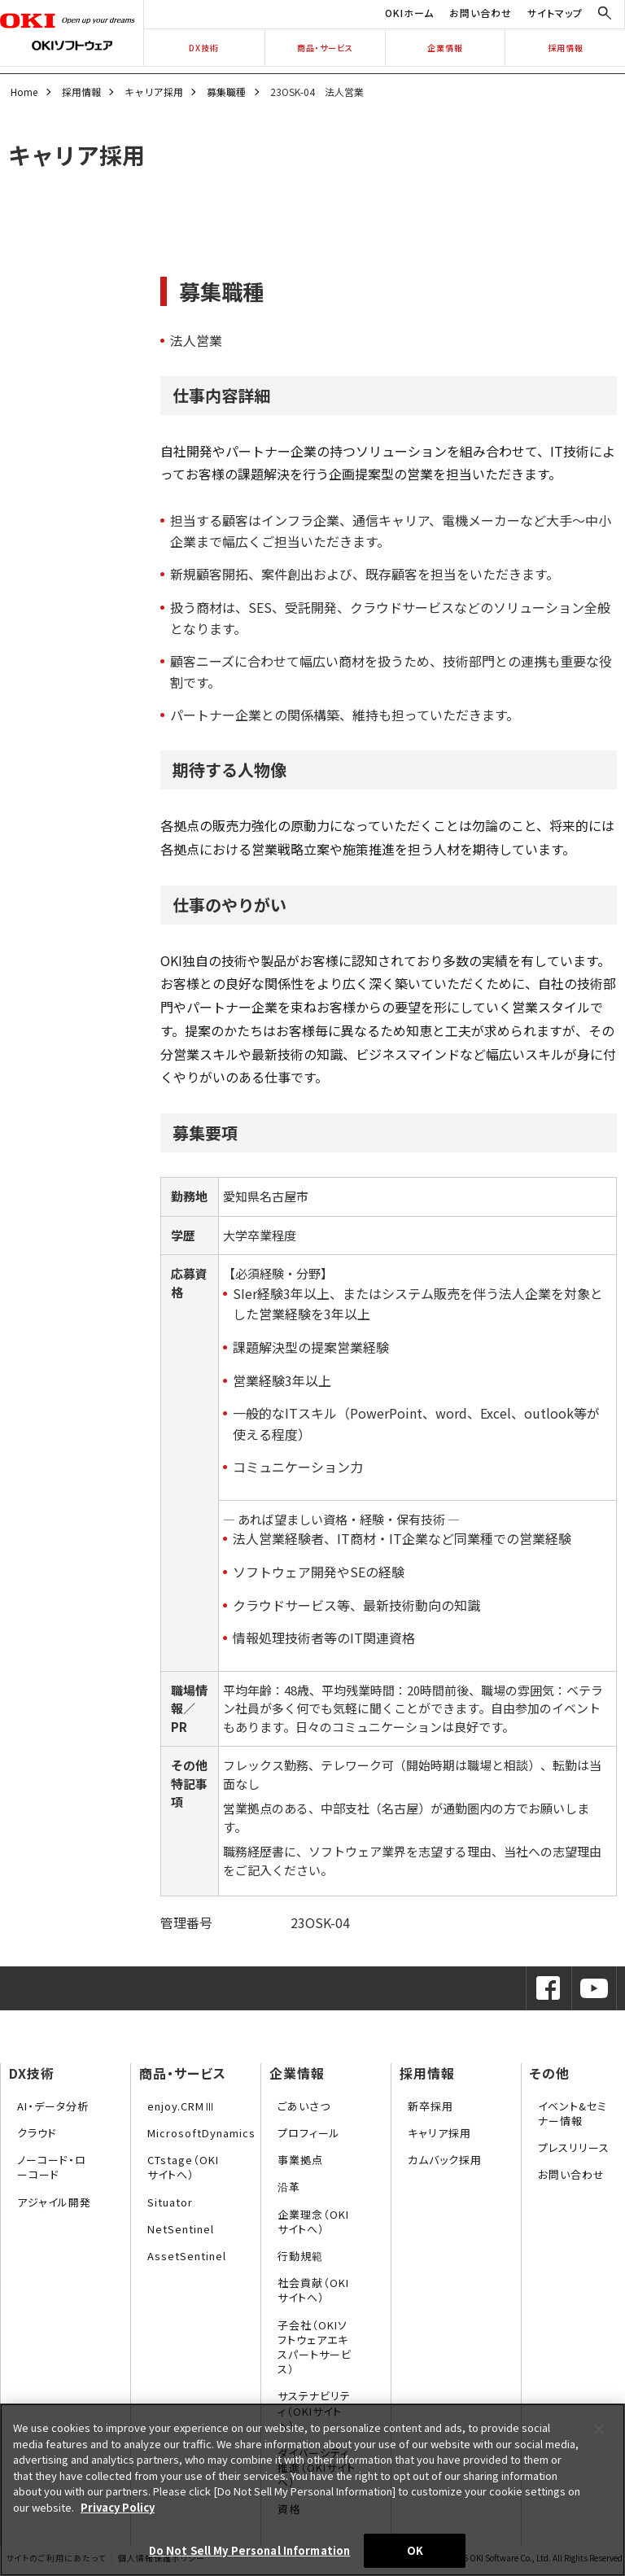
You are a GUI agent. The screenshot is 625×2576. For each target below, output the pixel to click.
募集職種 (226, 91)
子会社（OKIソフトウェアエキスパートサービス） (315, 2347)
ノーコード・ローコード (51, 2167)
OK (415, 2550)
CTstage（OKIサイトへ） (183, 2167)
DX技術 (204, 48)
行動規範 (300, 2255)
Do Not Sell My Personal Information (250, 2550)
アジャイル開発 (54, 2202)
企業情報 (445, 48)
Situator (170, 2202)
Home (24, 91)
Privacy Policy (118, 2507)
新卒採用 (430, 2106)
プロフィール (309, 2133)
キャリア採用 (154, 91)
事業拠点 (300, 2159)
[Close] (599, 2429)
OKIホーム (409, 13)
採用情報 (565, 48)
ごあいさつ (304, 2106)
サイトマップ (555, 13)
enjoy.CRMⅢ (181, 2106)
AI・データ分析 (53, 2106)
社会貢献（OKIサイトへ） (313, 2290)
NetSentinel (180, 2229)
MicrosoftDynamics (201, 2133)
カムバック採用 (445, 2159)
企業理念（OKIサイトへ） (313, 2221)
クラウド (37, 2133)
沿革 (289, 2186)
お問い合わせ (480, 13)
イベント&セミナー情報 (572, 2113)
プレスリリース (574, 2147)
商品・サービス (325, 48)
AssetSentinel (186, 2255)
